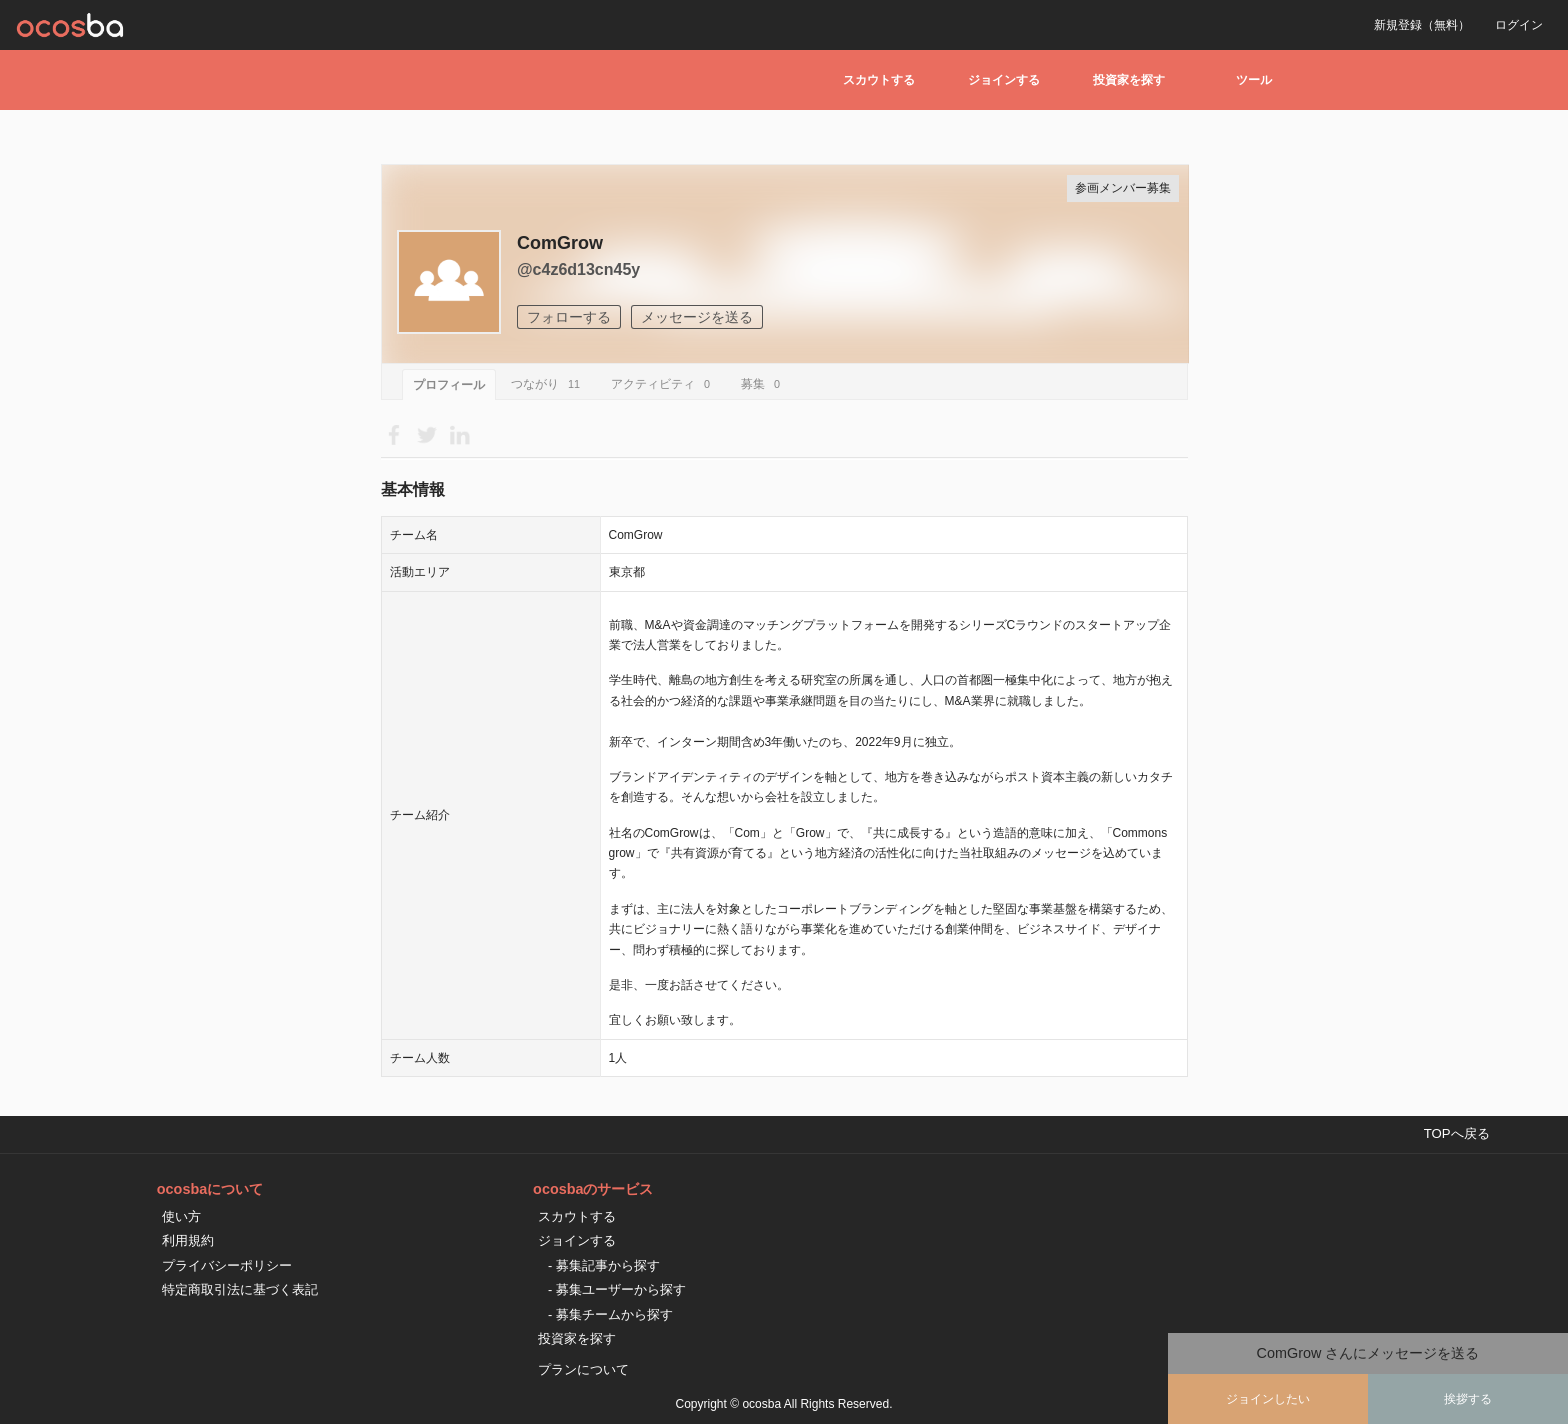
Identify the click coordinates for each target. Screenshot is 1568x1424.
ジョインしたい (1268, 1399)
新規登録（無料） (1422, 25)
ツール (1254, 80)
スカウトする (879, 80)
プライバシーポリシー (227, 1265)
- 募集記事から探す (604, 1265)
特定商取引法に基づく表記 (240, 1289)
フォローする (569, 317)
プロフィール (449, 385)
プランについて (583, 1369)
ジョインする (1004, 80)
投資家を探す (1129, 80)
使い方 (181, 1216)
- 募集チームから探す (610, 1314)
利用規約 (188, 1240)
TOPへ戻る (1457, 1133)
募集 (763, 384)
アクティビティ (663, 384)
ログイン (1519, 25)
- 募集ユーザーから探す (617, 1289)
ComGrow (560, 243)
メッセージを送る (697, 317)
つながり (548, 384)
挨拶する (1468, 1399)
